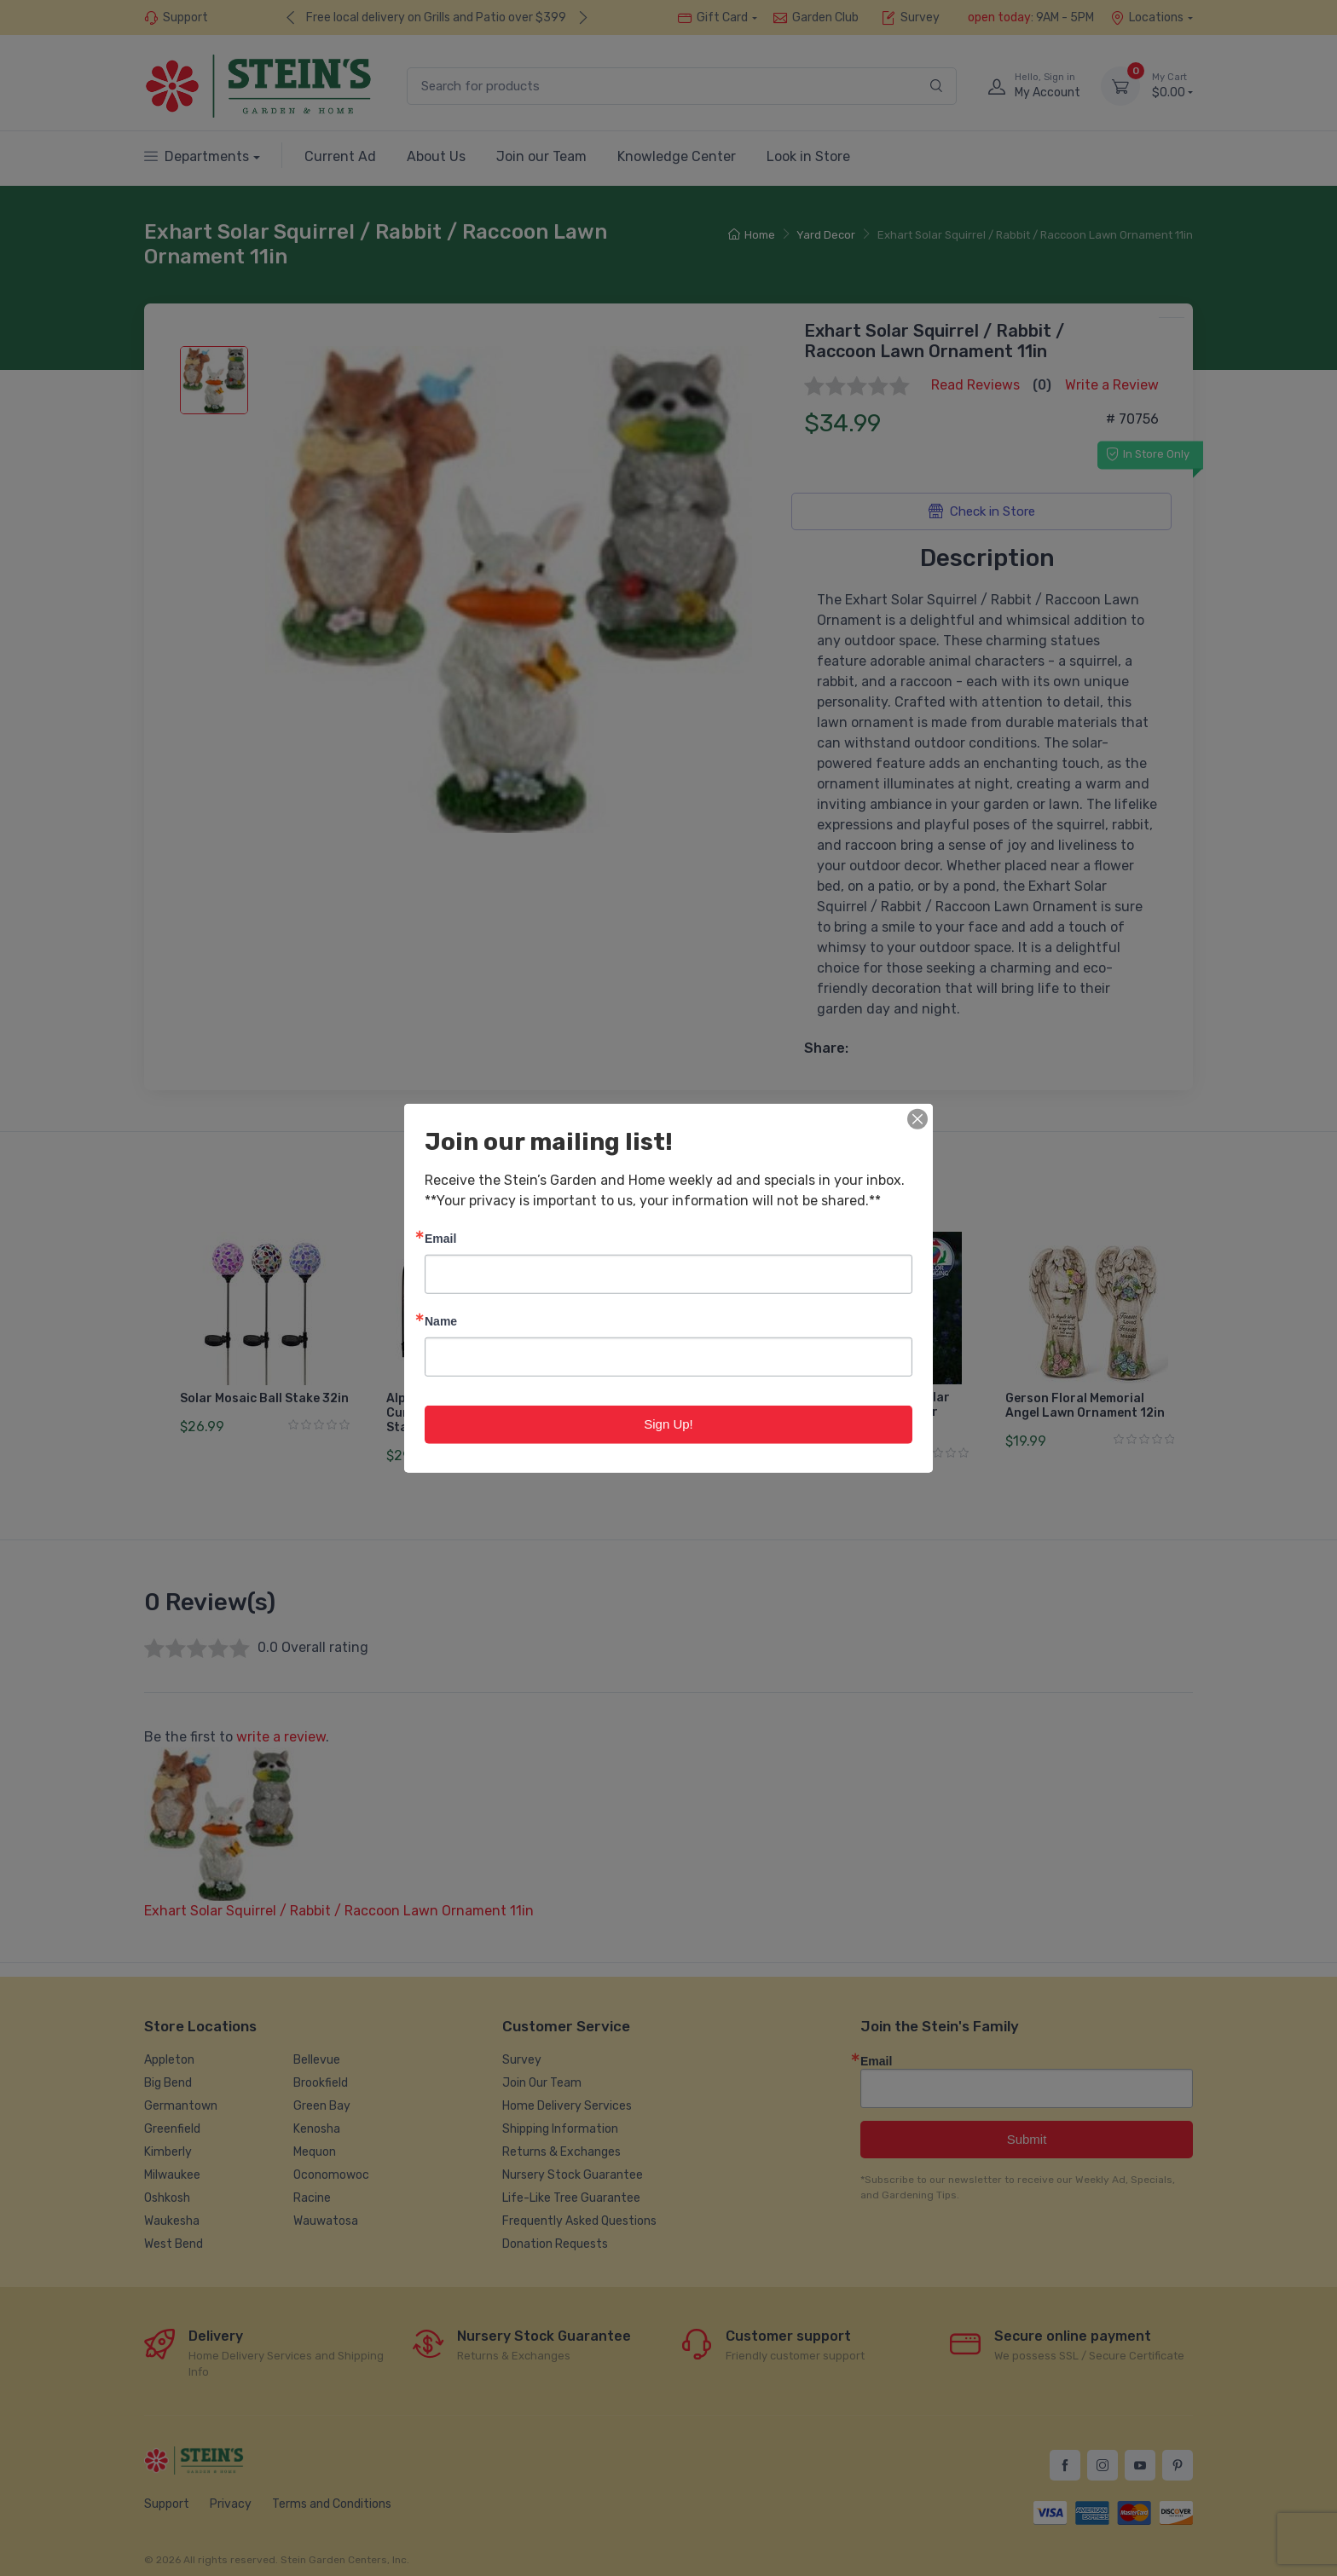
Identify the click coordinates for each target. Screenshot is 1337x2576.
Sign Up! (668, 1424)
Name (441, 1320)
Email (440, 1238)
